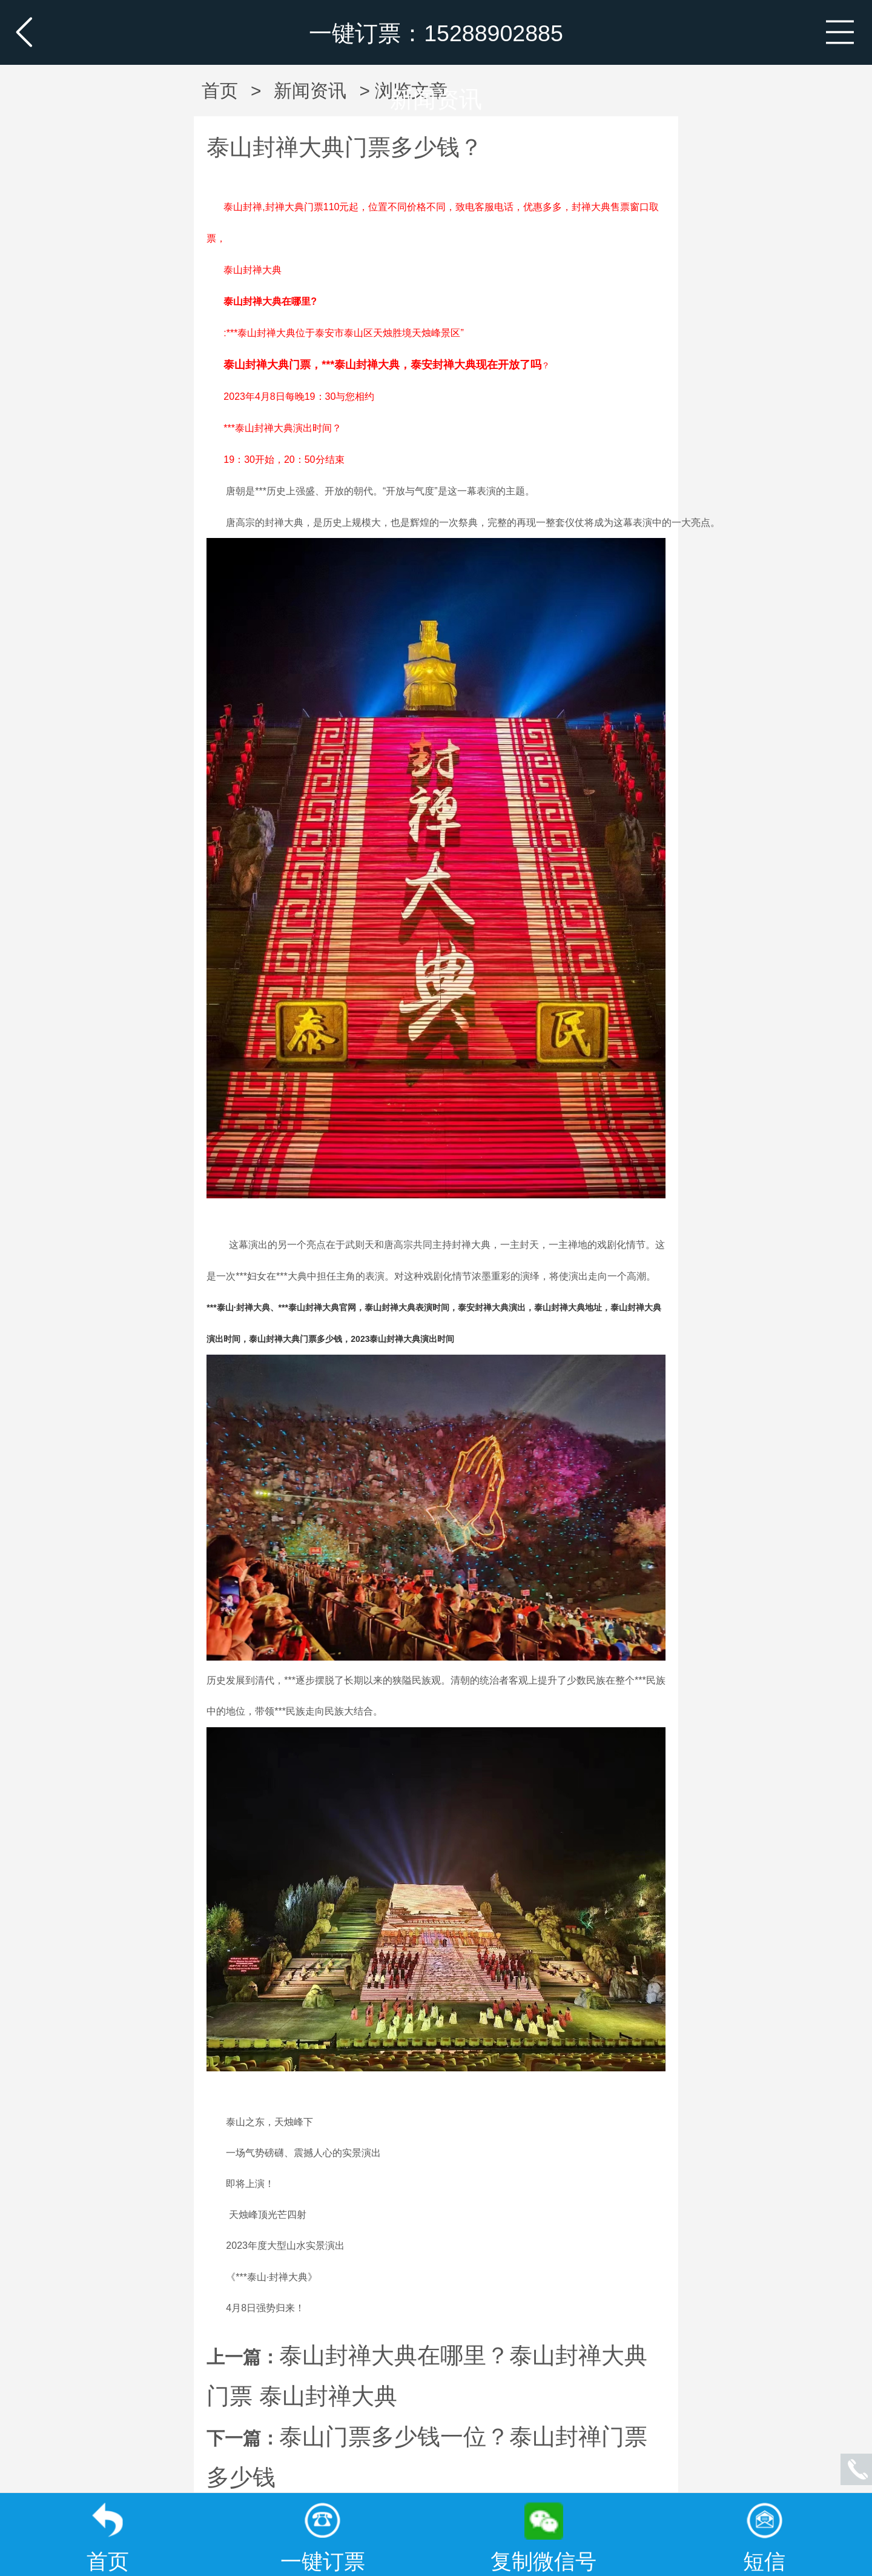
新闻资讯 (436, 99)
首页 (220, 91)
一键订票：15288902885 (436, 33)
